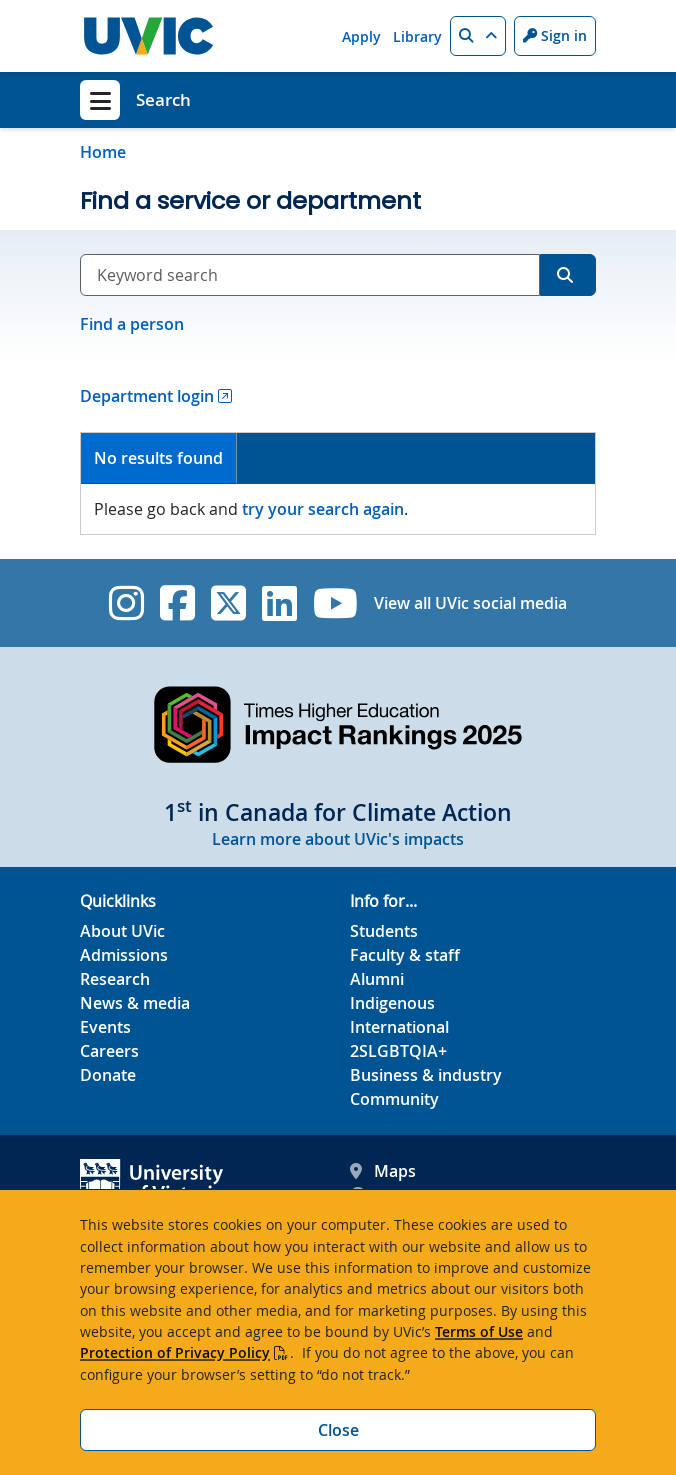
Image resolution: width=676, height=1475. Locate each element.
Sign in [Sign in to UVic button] (555, 35)
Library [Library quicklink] (417, 36)
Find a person (132, 324)
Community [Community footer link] (394, 1099)
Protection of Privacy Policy (175, 1352)
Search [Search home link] (163, 99)
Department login (147, 396)
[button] (478, 36)
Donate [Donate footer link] (108, 1075)
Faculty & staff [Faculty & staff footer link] (405, 955)
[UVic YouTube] (335, 603)
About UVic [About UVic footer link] (122, 931)
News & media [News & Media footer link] (135, 1003)
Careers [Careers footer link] (109, 1051)
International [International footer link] (399, 1027)
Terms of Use (479, 1331)
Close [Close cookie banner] (338, 1430)
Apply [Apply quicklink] (361, 36)
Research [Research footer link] (115, 979)
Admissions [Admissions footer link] (124, 955)
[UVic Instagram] (126, 603)
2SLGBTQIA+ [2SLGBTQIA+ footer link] (398, 1051)
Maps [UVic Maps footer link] (383, 1171)
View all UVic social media (470, 603)
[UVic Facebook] (177, 603)
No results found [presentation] (158, 458)
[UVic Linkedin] (279, 603)
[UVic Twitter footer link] (228, 603)
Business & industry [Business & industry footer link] (426, 1075)
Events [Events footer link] (105, 1027)
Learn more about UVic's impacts (338, 839)
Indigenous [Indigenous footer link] (392, 1003)
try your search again (323, 509)
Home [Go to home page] (103, 152)
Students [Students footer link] (384, 931)
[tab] (159, 458)
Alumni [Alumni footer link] (377, 979)
